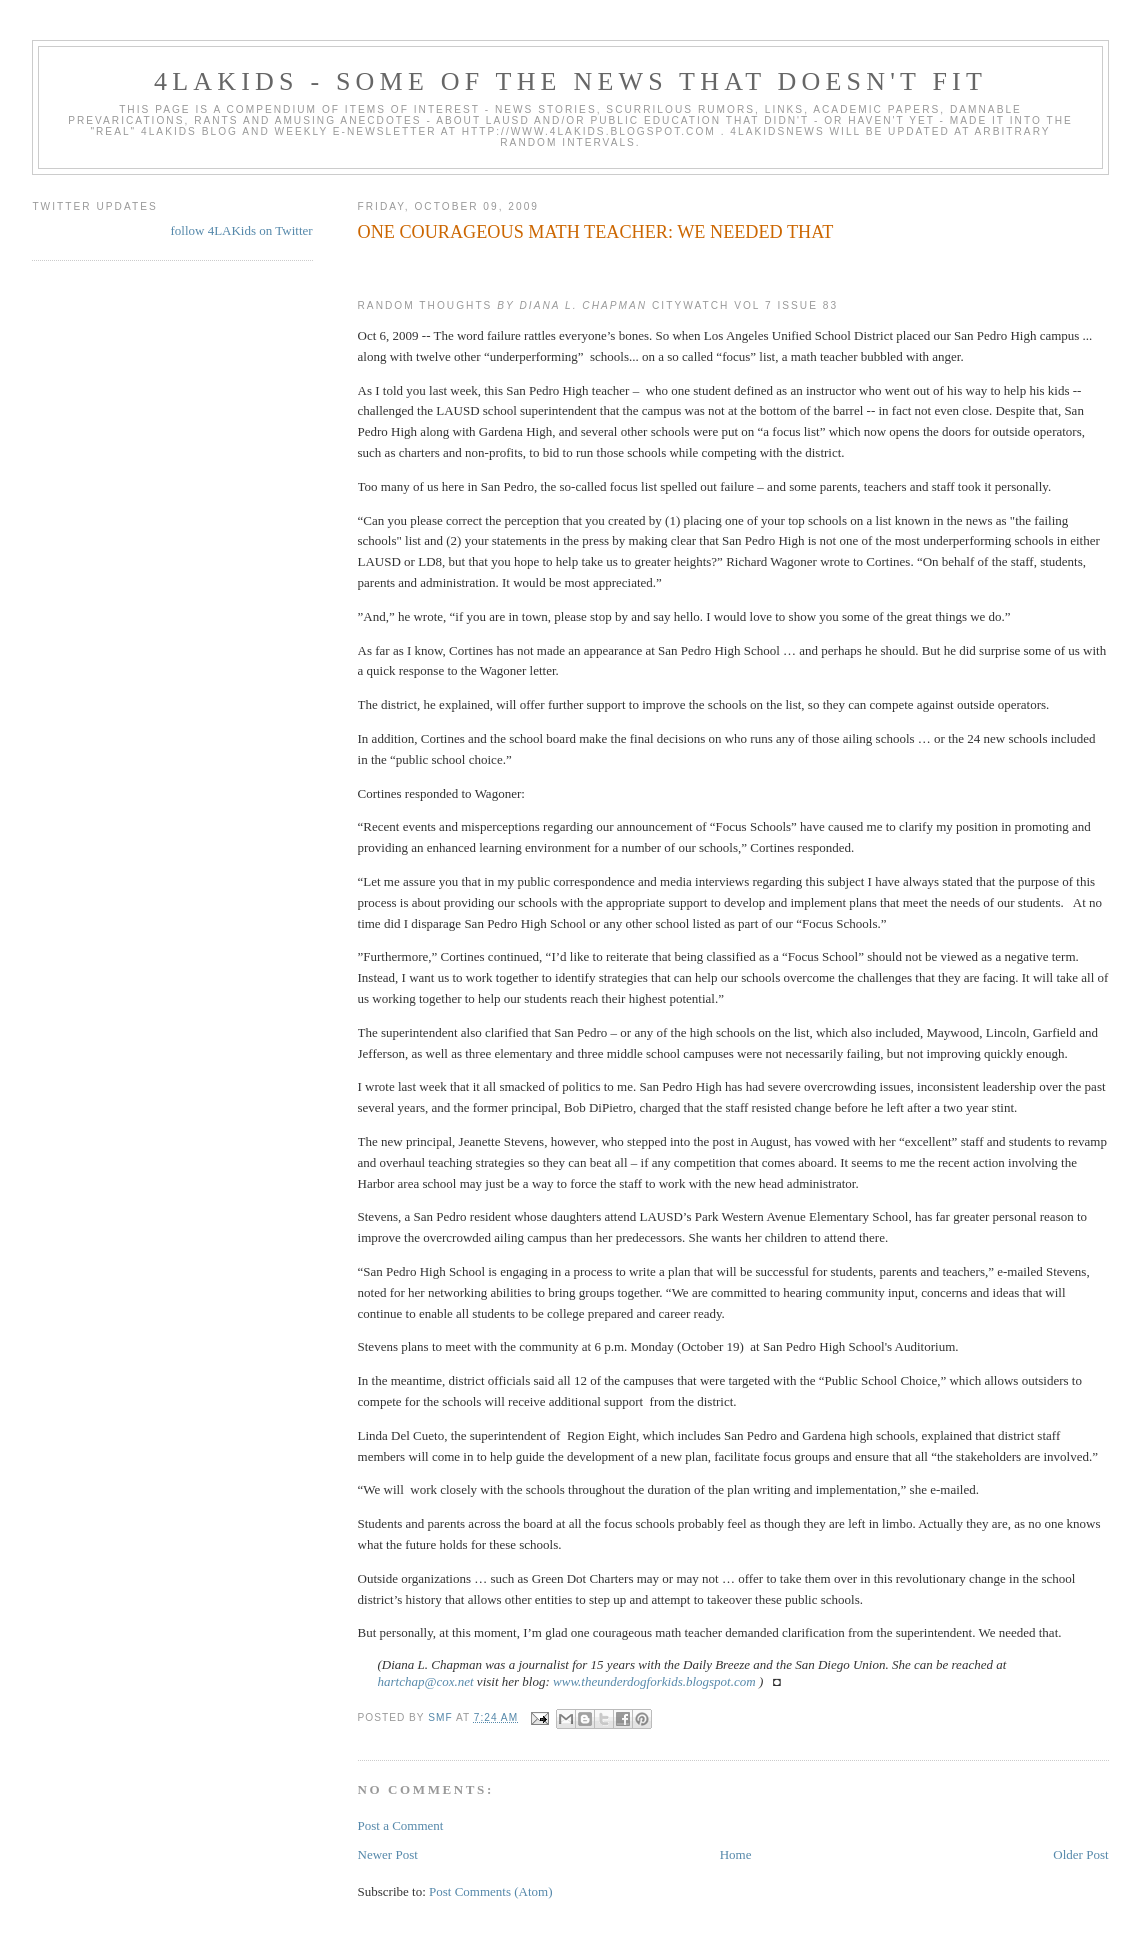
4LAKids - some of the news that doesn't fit (570, 81)
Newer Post (388, 1854)
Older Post (1080, 1854)
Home (736, 1854)
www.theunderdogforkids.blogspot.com (654, 1681)
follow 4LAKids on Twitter (241, 230)
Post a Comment (401, 1825)
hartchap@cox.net (426, 1681)
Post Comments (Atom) (491, 1891)
